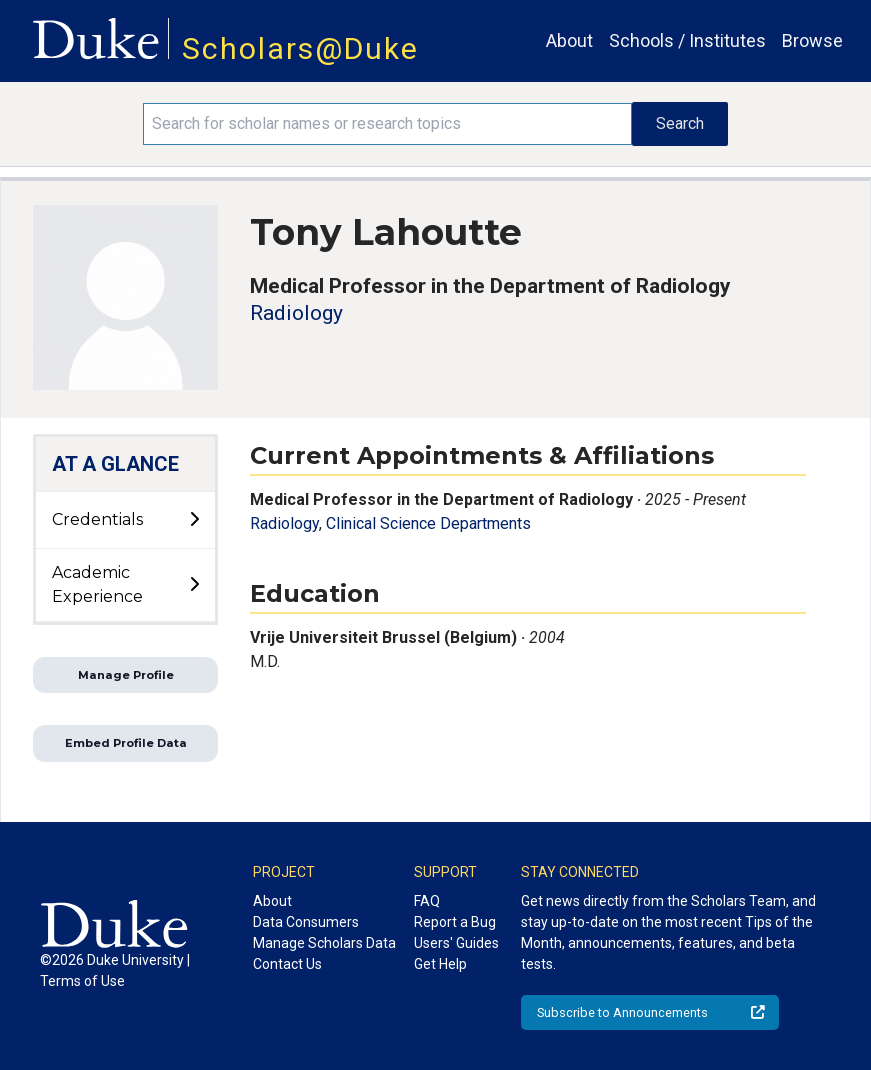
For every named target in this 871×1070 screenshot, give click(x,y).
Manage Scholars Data (324, 943)
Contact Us (287, 964)
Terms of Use (82, 981)
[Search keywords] (388, 124)
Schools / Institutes (687, 40)
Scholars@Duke (300, 48)
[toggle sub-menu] (194, 520)
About (569, 40)
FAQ (427, 901)
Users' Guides (456, 943)
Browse (812, 40)
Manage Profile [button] (126, 675)
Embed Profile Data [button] (126, 743)
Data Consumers (306, 922)
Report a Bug (455, 922)
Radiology (296, 313)
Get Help (440, 964)
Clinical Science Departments (428, 523)
